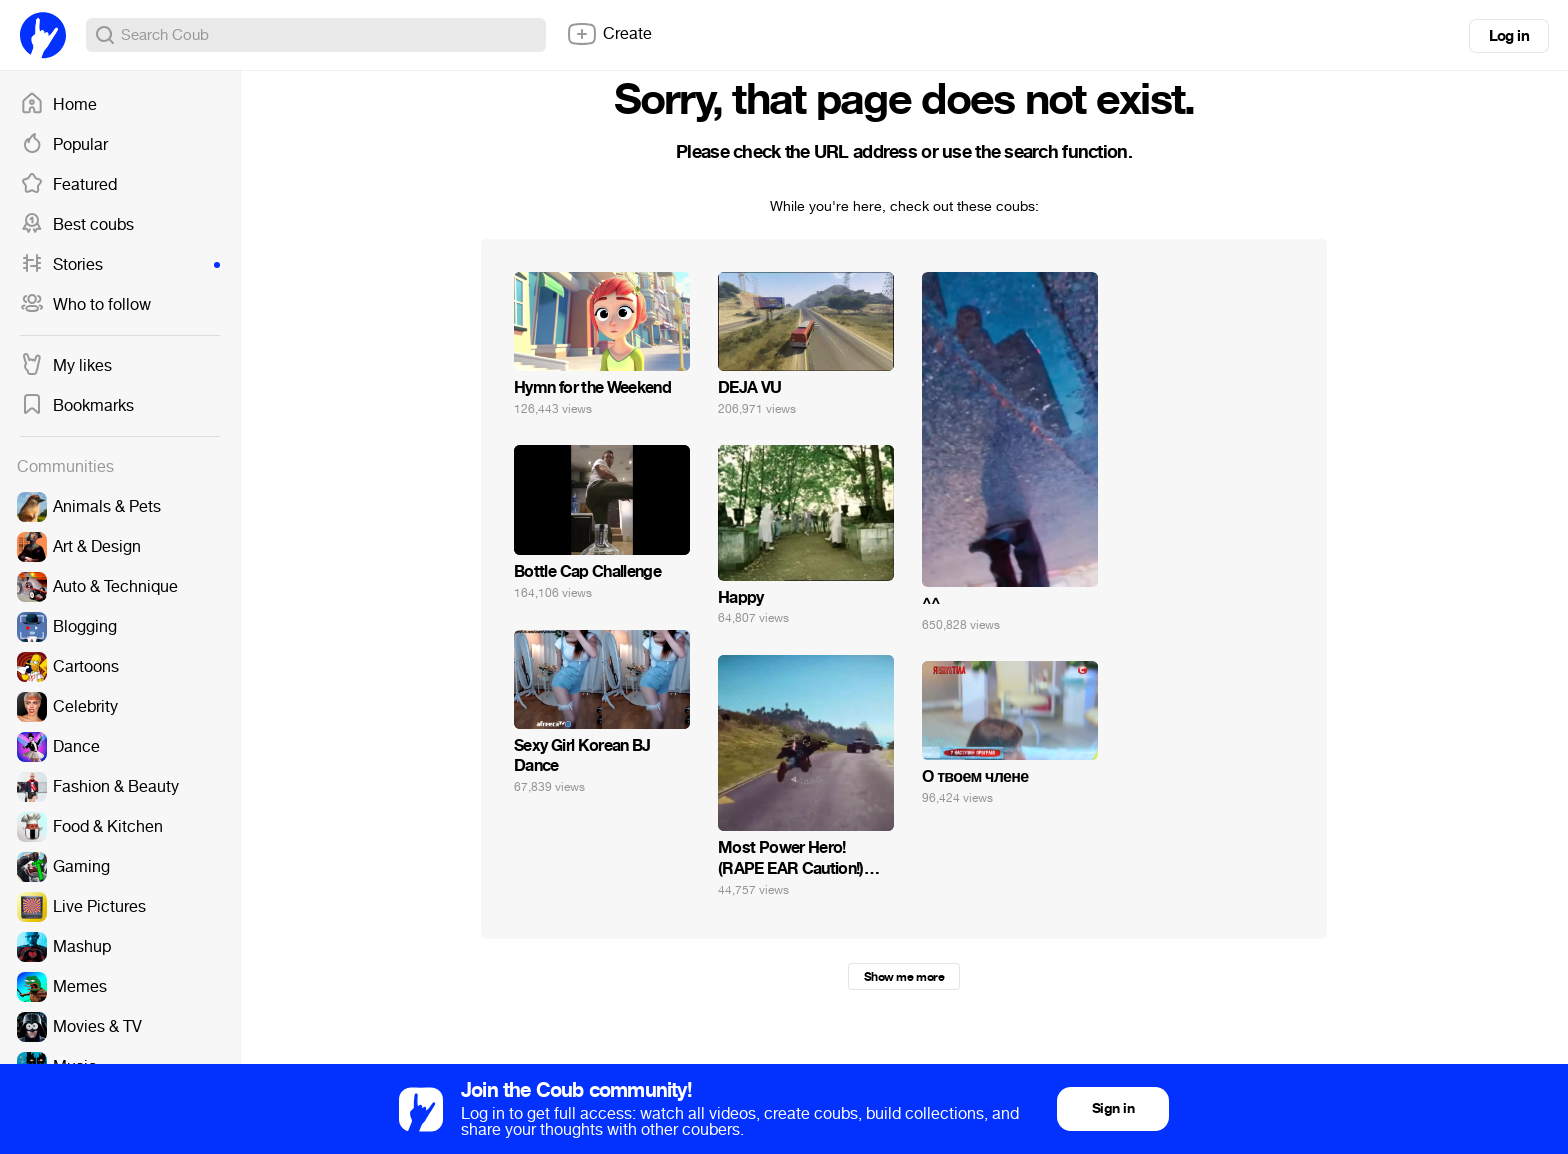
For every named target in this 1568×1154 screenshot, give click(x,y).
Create (609, 34)
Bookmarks (77, 406)
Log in (1509, 36)
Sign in (1113, 1108)
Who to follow (85, 305)
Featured (68, 185)
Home (58, 105)
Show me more (904, 977)
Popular (64, 145)
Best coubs (77, 225)
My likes (66, 366)
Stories (120, 265)
